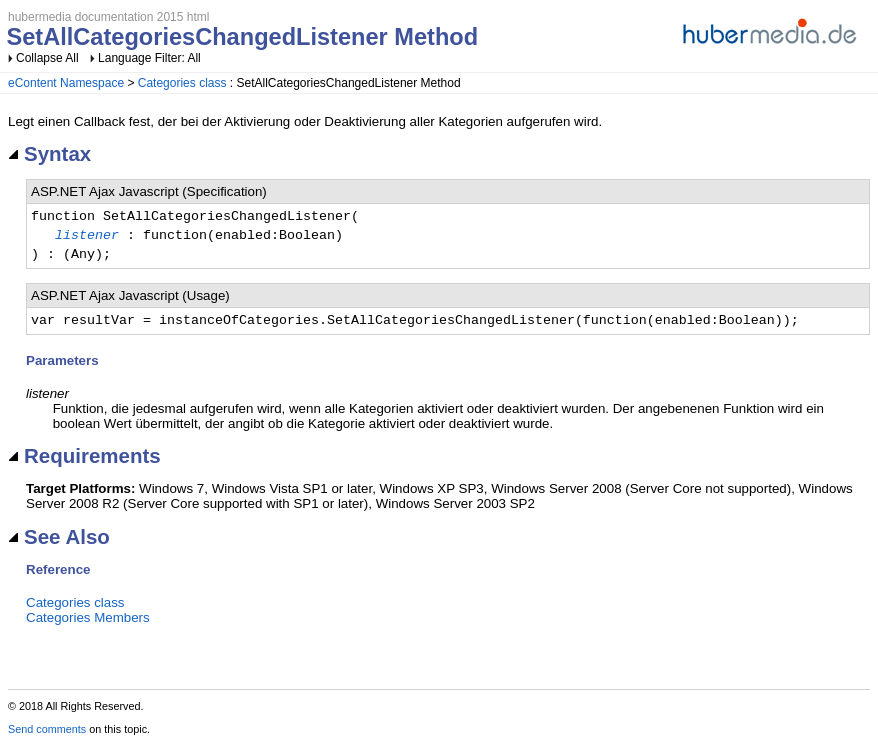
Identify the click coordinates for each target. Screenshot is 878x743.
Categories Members (88, 617)
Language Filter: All (149, 58)
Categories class (182, 83)
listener (87, 236)
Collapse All (47, 58)
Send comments (47, 729)
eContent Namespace (66, 83)
